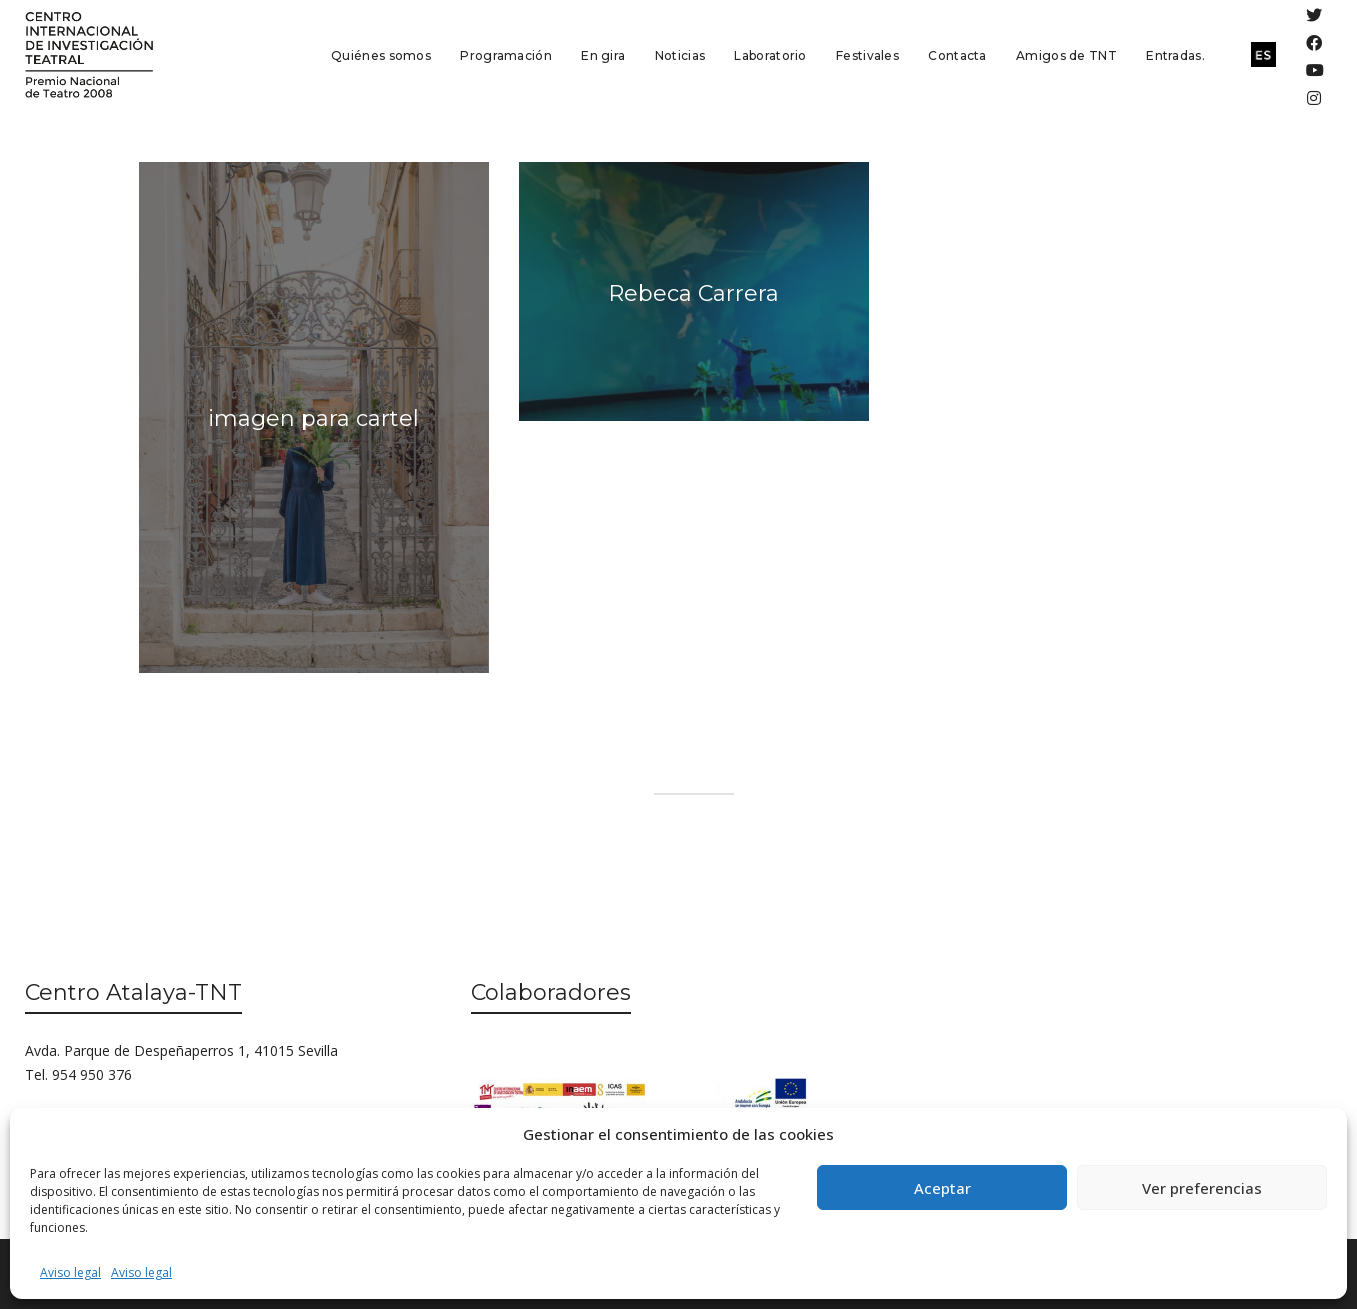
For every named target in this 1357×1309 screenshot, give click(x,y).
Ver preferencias (1202, 1188)
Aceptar (942, 1188)
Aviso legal (70, 1272)
